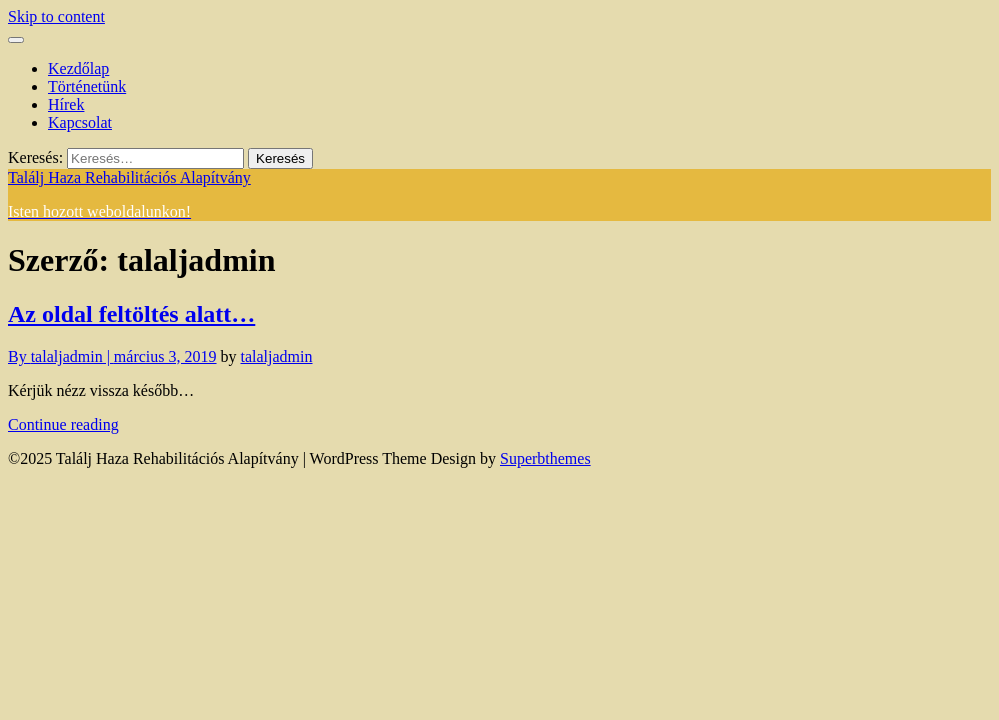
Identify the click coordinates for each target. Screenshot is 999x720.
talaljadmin (277, 356)
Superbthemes (545, 458)
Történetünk (87, 86)
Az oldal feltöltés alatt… (131, 314)
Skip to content (56, 16)
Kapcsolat (80, 122)
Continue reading (63, 424)
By (61, 356)
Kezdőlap (78, 68)
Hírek (66, 104)
